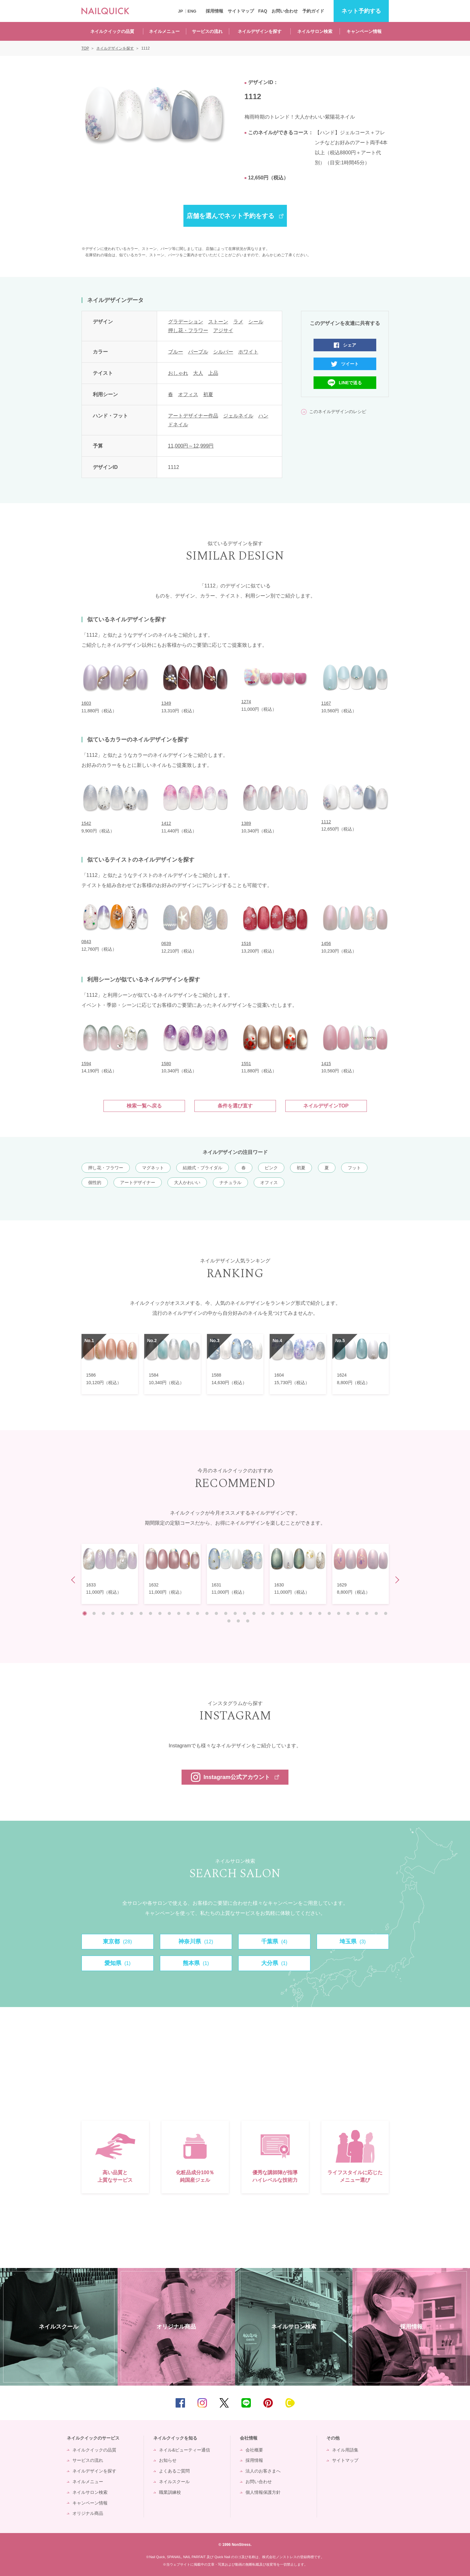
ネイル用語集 (345, 2449)
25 (310, 1613)
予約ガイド (313, 10)
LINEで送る (350, 382)
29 (348, 1613)
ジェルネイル (238, 415)
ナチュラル (230, 1182)
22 (282, 1613)
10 (169, 1613)
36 (247, 1621)
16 (225, 1613)
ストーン (218, 321)
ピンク (271, 1167)
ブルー (175, 351)
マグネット (153, 1167)
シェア (349, 345)
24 (301, 1613)
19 (254, 1613)
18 (244, 1613)
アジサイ (223, 330)
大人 (198, 373)
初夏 (208, 394)
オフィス (188, 394)
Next (395, 1580)
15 (216, 1613)
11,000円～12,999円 (191, 446)
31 (366, 1613)
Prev (74, 1580)
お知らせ (168, 2460)
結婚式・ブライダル (202, 1167)
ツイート (350, 363)
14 (207, 1613)
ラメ (238, 321)
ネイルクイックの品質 (112, 31)
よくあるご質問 (174, 2470)
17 (235, 1613)
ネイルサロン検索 (314, 31)
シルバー (223, 351)
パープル (198, 351)
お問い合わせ (285, 10)
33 (385, 1613)
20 (263, 1613)
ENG (191, 11)
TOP (456, 2403)
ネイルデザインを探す (260, 31)
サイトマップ (241, 10)
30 (357, 1613)
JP (180, 11)
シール (255, 321)
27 (329, 1613)
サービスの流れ (207, 31)
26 (319, 1613)
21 (272, 1613)
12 (188, 1613)
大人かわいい (187, 1182)
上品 (213, 373)
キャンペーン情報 (364, 31)
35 (238, 1621)
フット (354, 1167)
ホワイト (248, 351)
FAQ (262, 10)
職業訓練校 (170, 2492)
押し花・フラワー (188, 330)
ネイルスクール (174, 2481)
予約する (361, 11)
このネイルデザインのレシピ (337, 411)
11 (178, 1613)
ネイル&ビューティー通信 (184, 2449)
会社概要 (254, 2449)
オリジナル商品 (87, 2513)
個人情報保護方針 (263, 2492)
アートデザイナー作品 (193, 415)
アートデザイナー (137, 1182)
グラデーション (185, 321)
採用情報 (214, 10)
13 (197, 1613)
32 (376, 1613)
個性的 (94, 1182)
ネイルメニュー (164, 31)
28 (338, 1613)
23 (291, 1613)
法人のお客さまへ (263, 2470)
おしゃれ (178, 373)
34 (228, 1621)
